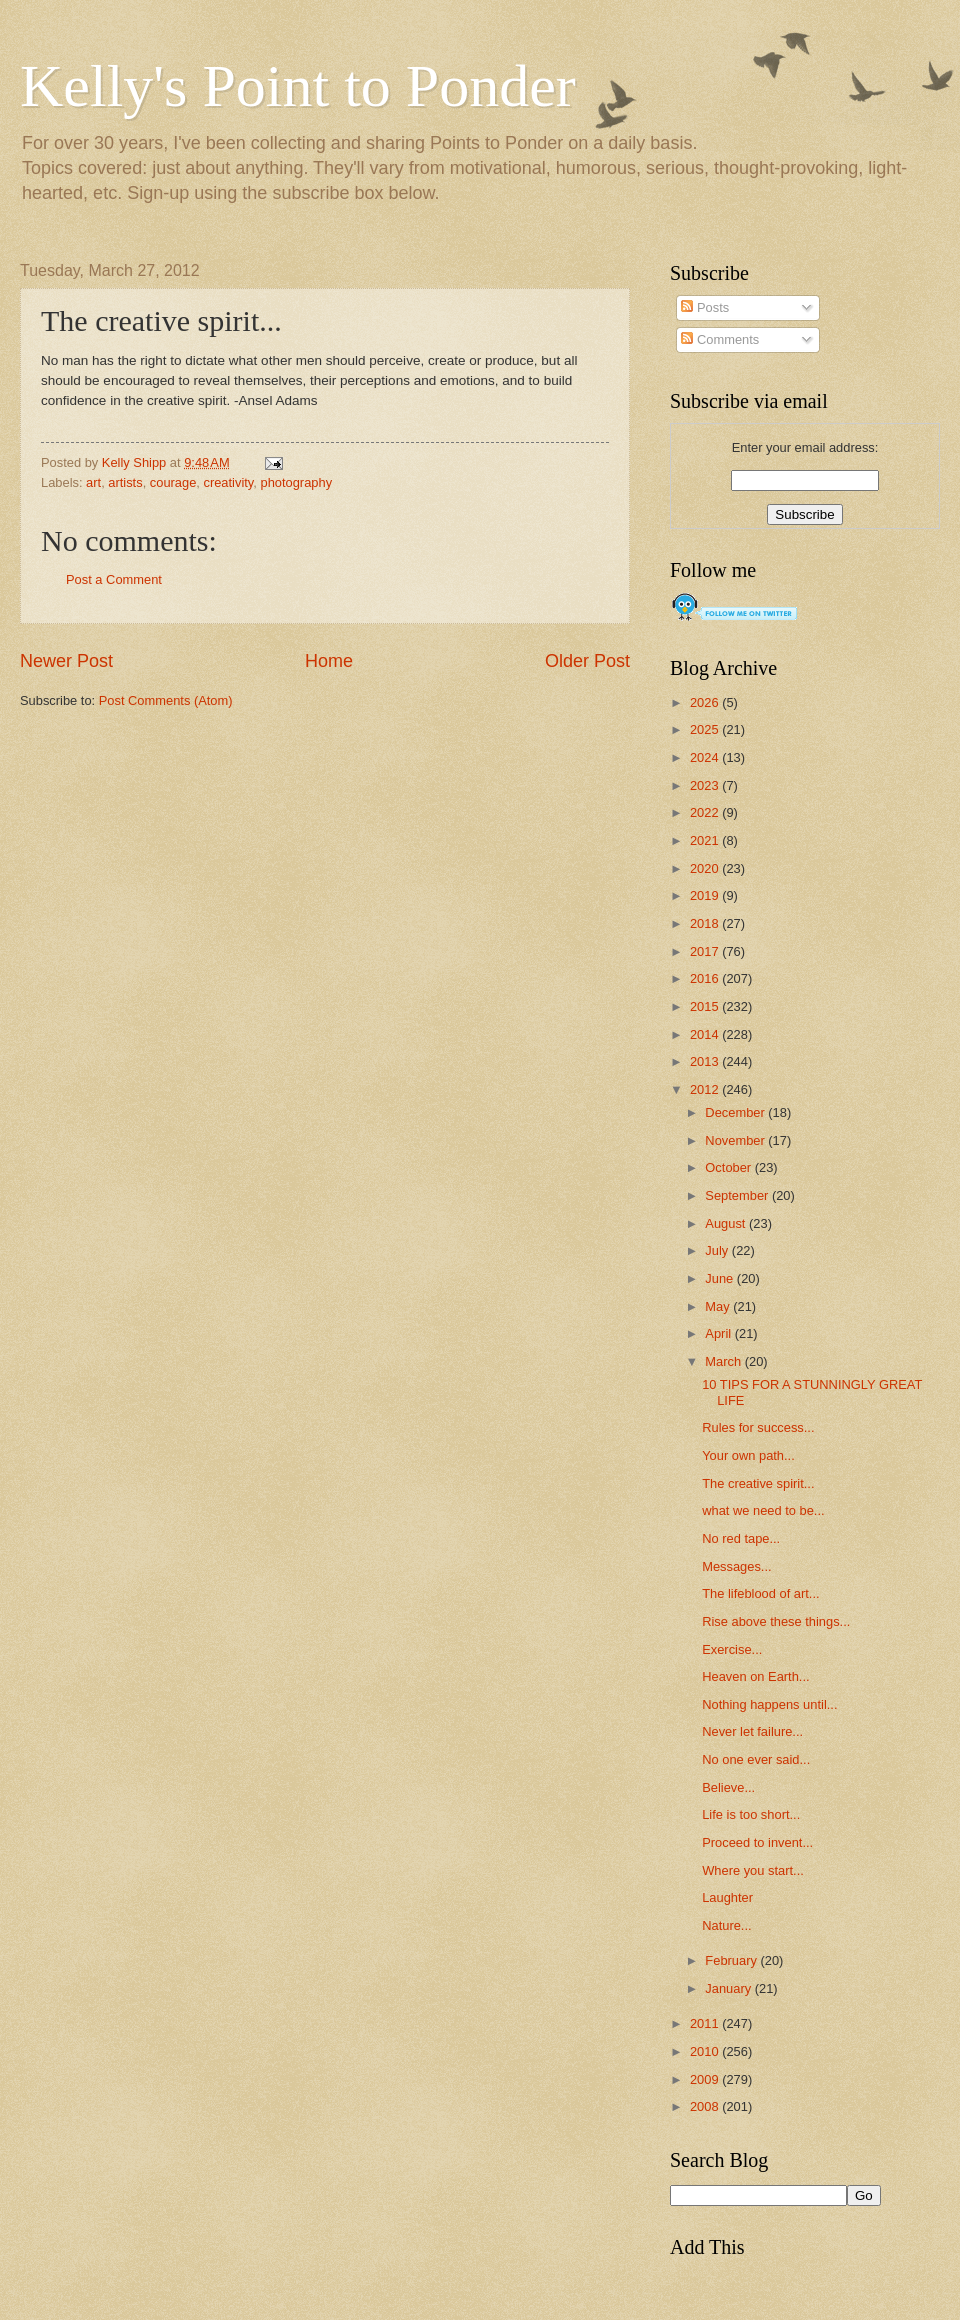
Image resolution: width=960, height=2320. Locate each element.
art (93, 482)
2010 (706, 2051)
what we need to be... (763, 1510)
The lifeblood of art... (760, 1593)
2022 (706, 812)
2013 (706, 1061)
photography (296, 482)
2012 (706, 1089)
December (736, 1112)
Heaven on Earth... (755, 1676)
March (724, 1361)
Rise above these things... (776, 1621)
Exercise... (732, 1649)
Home (329, 661)
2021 (706, 840)
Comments (720, 339)
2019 (706, 895)
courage (173, 482)
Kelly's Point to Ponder (298, 86)
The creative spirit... (758, 1483)
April (719, 1333)
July (718, 1250)
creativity (228, 482)
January (729, 1988)
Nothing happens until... (769, 1704)
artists (125, 482)
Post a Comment (114, 579)
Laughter (727, 1897)
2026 (706, 702)
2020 (706, 868)
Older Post (587, 661)
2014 (706, 1034)
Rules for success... (758, 1427)
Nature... (726, 1925)
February (732, 1960)
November (736, 1140)
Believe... (728, 1787)
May (719, 1306)
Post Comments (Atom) (166, 700)
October (729, 1167)
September (738, 1195)
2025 (706, 729)
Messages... (736, 1566)
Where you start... (753, 1870)
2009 (706, 2079)
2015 (706, 1006)
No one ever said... (756, 1759)
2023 (706, 785)
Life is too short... (751, 1814)
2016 (706, 978)
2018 (706, 923)
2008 (706, 2106)
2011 (706, 2023)
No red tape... (741, 1538)
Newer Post (66, 661)
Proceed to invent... (757, 1842)
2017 (706, 951)
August (727, 1223)
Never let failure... (752, 1731)
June (721, 1278)
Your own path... (748, 1455)
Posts (705, 307)
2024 (706, 757)
